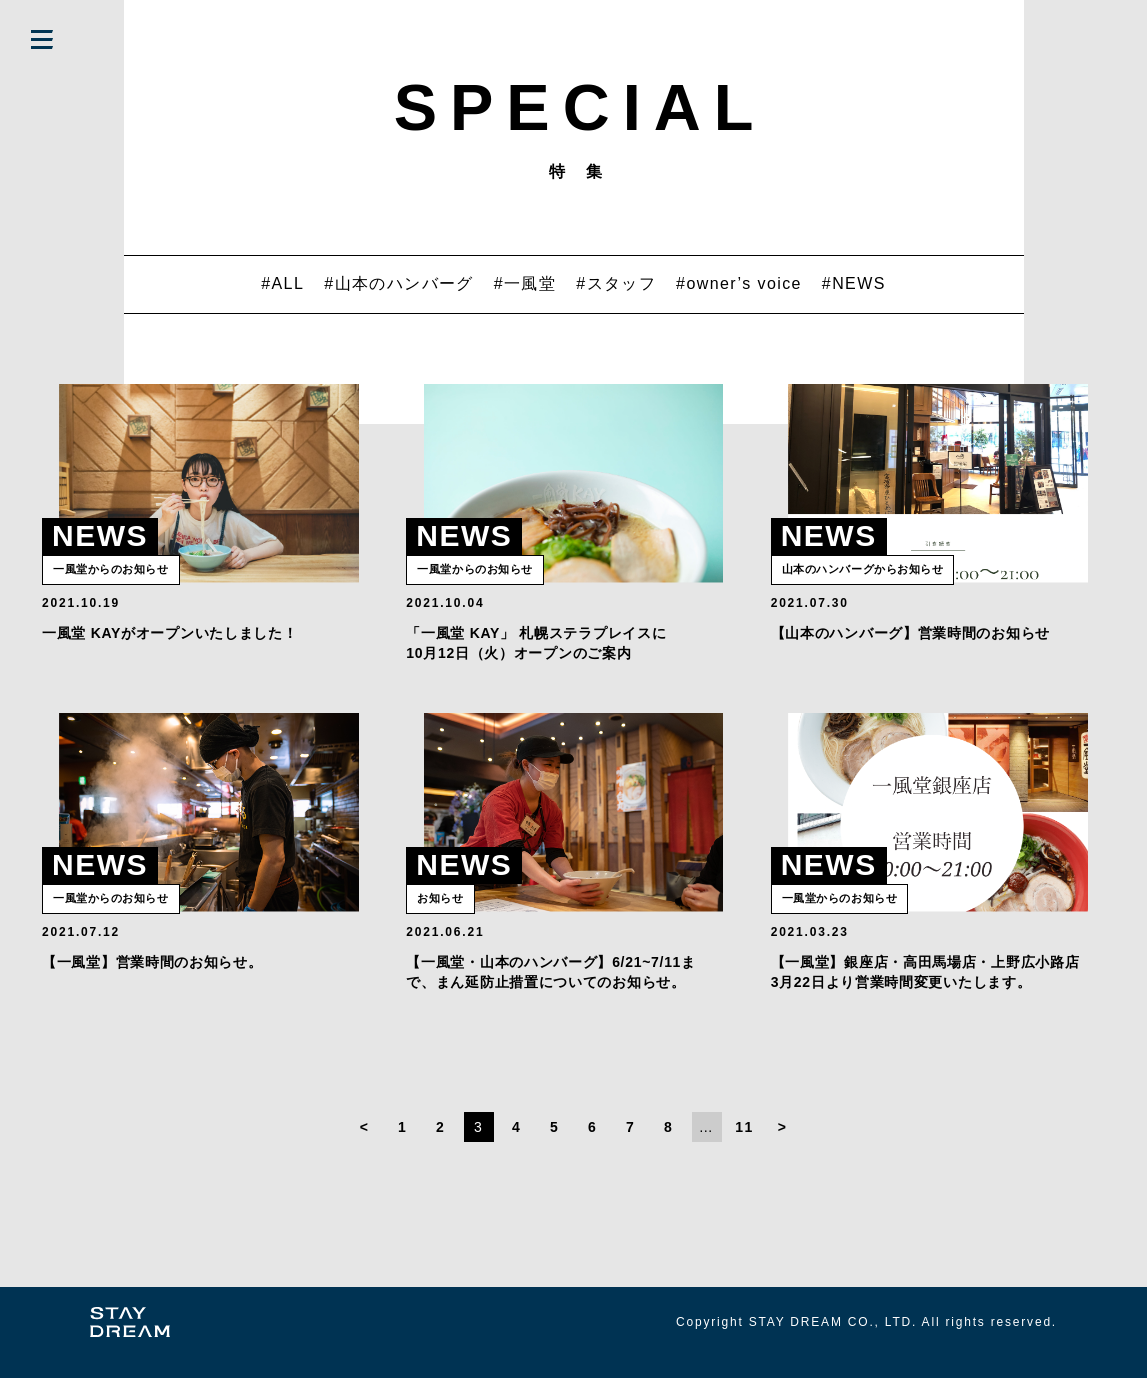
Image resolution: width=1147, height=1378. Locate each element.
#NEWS (854, 283)
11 (744, 1148)
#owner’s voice (739, 283)
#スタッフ (616, 283)
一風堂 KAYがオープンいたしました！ (169, 643)
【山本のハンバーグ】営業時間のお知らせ (910, 643)
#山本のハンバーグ (399, 283)
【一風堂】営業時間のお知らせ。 (152, 983)
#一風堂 (525, 283)
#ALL (282, 283)
